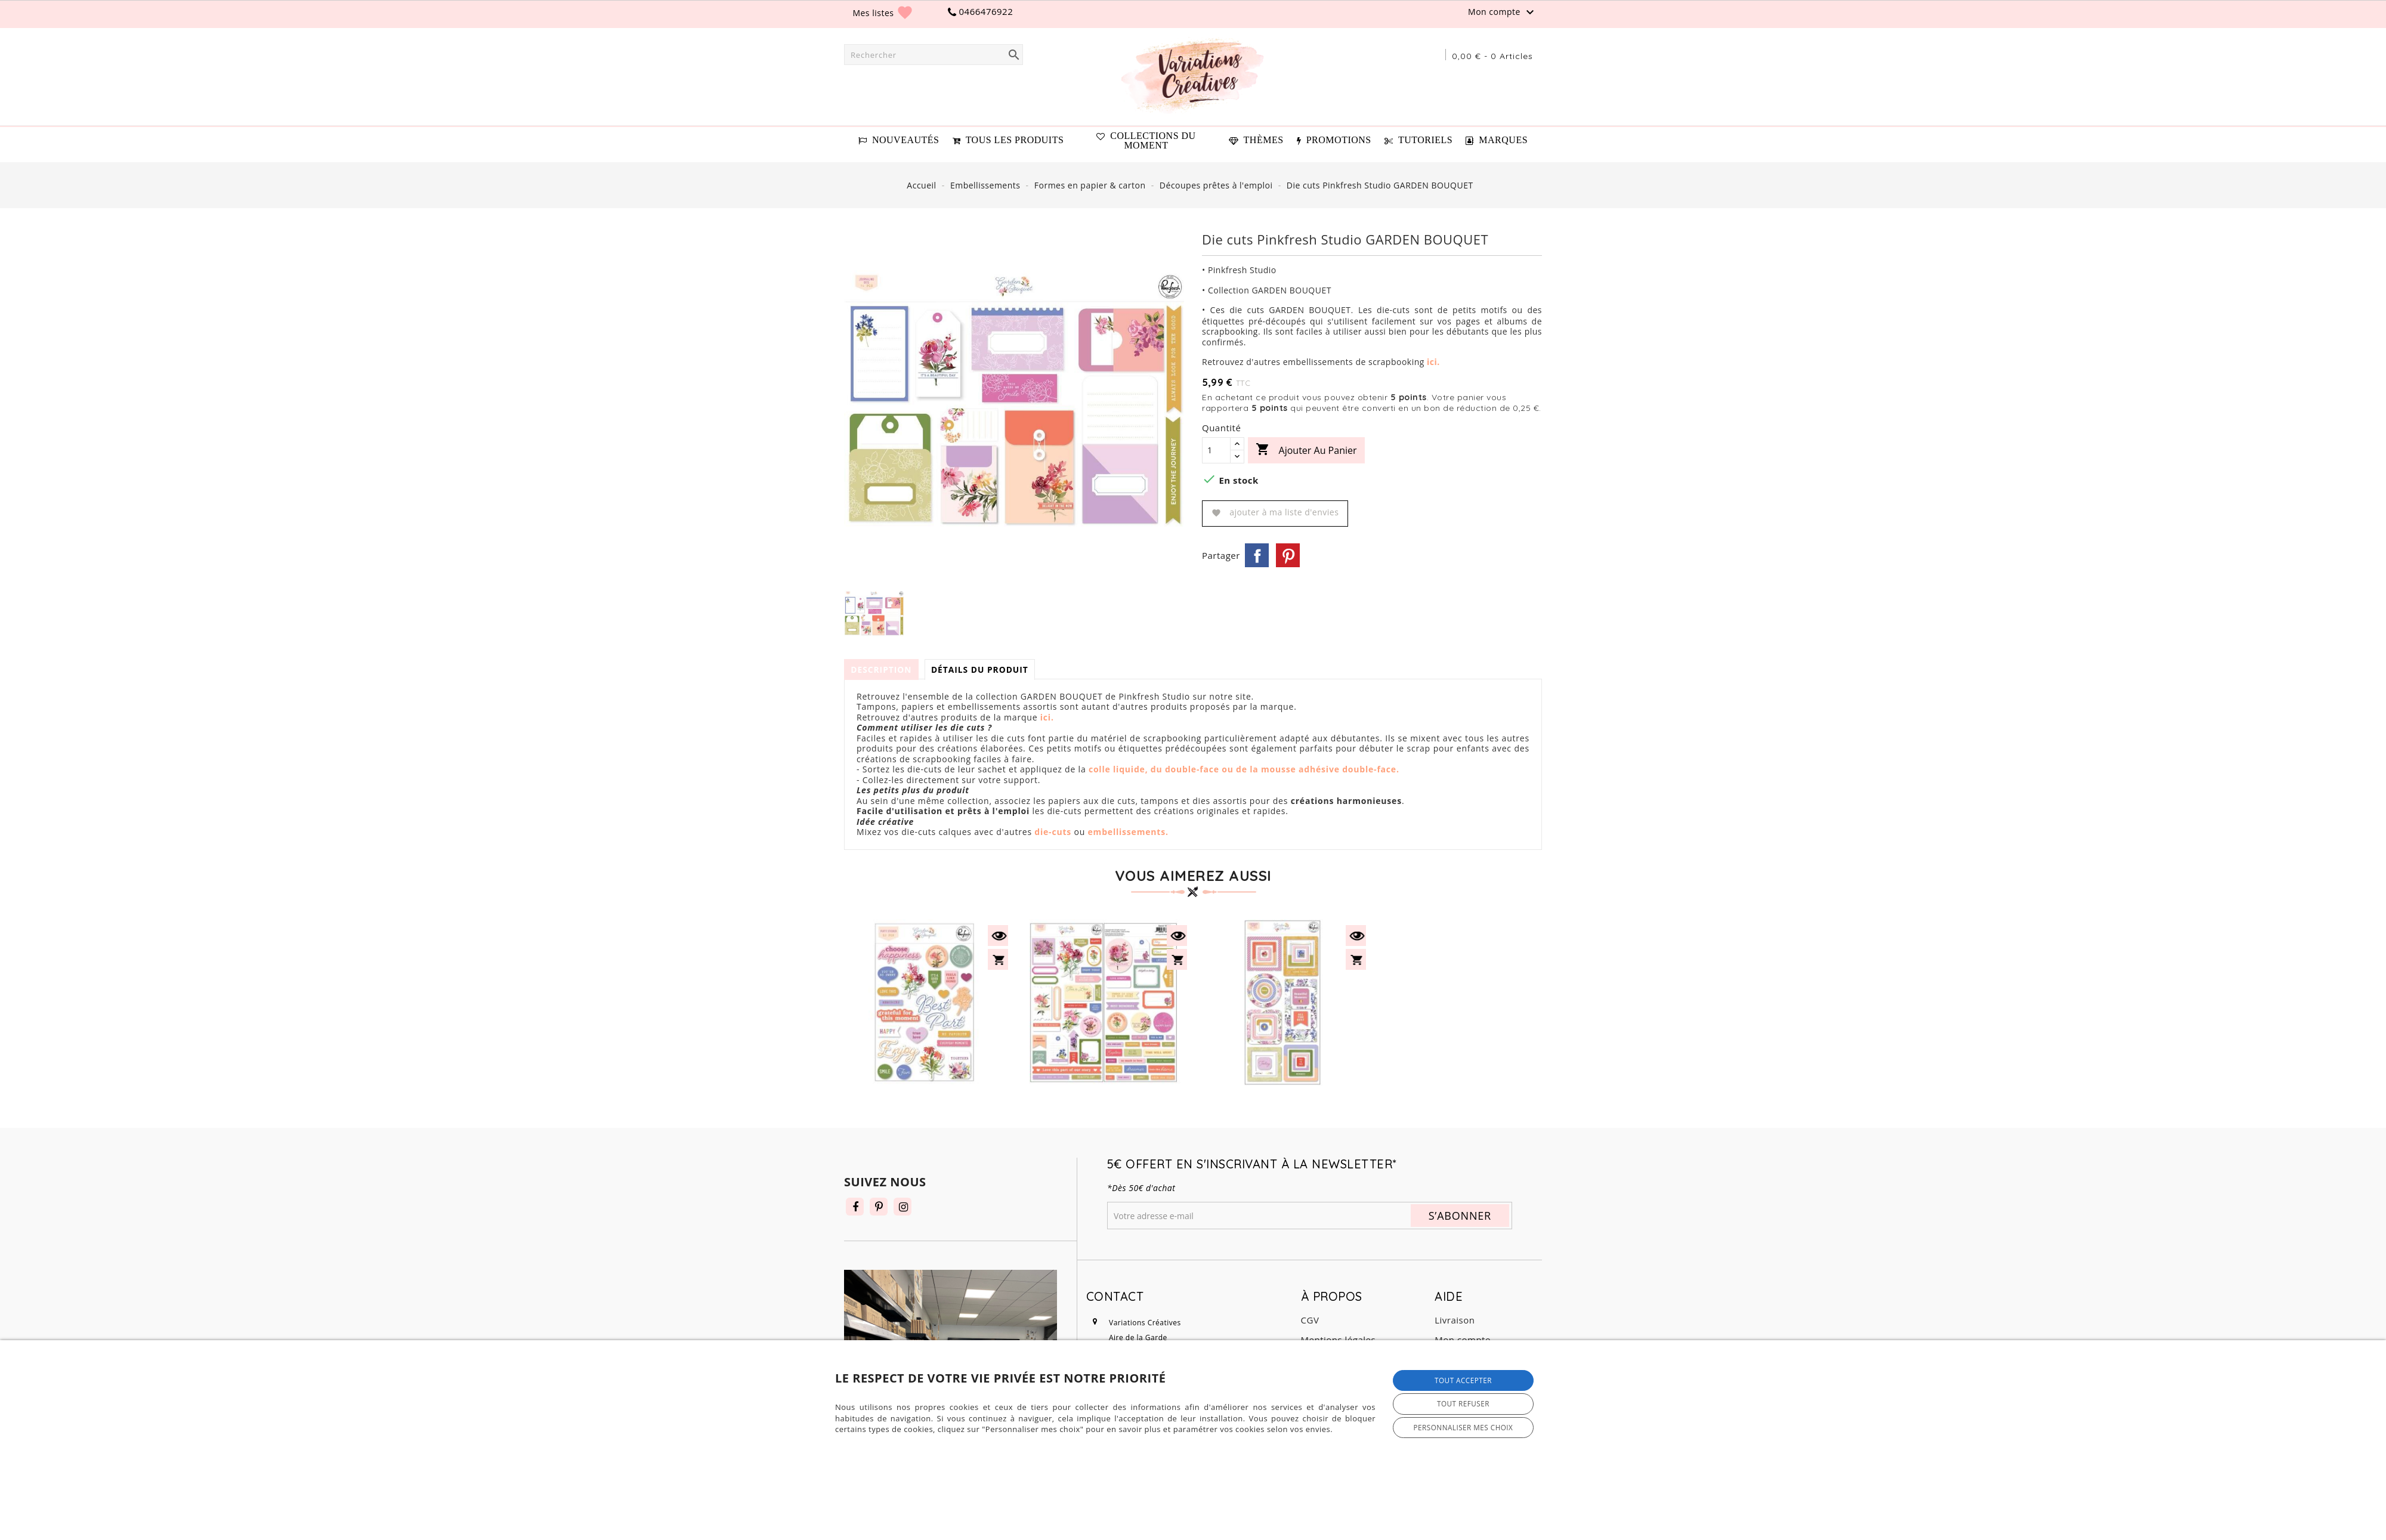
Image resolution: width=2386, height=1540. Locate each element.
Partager (1256, 555)
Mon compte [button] (1502, 12)
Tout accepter (1463, 1380)
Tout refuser (1463, 1403)
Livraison (1455, 1320)
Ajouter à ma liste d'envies (1275, 512)
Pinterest (1288, 555)
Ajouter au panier (1306, 450)
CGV (1310, 1320)
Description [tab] (883, 669)
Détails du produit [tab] (984, 669)
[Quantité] (1216, 450)
